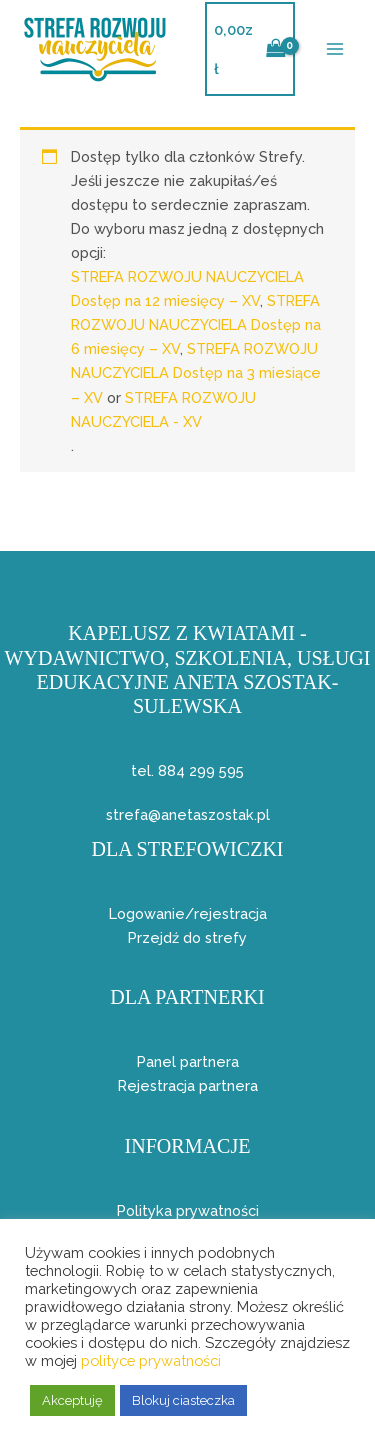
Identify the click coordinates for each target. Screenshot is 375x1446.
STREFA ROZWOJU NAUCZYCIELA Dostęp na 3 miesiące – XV (196, 372)
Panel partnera (188, 1061)
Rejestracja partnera (188, 1085)
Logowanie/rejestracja (188, 913)
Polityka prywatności (188, 1210)
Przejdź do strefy (187, 937)
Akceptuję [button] (72, 1400)
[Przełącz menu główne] (335, 49)
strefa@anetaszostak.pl (188, 814)
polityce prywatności (151, 1360)
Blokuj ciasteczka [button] (183, 1400)
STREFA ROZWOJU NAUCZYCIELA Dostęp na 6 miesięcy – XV (196, 324)
